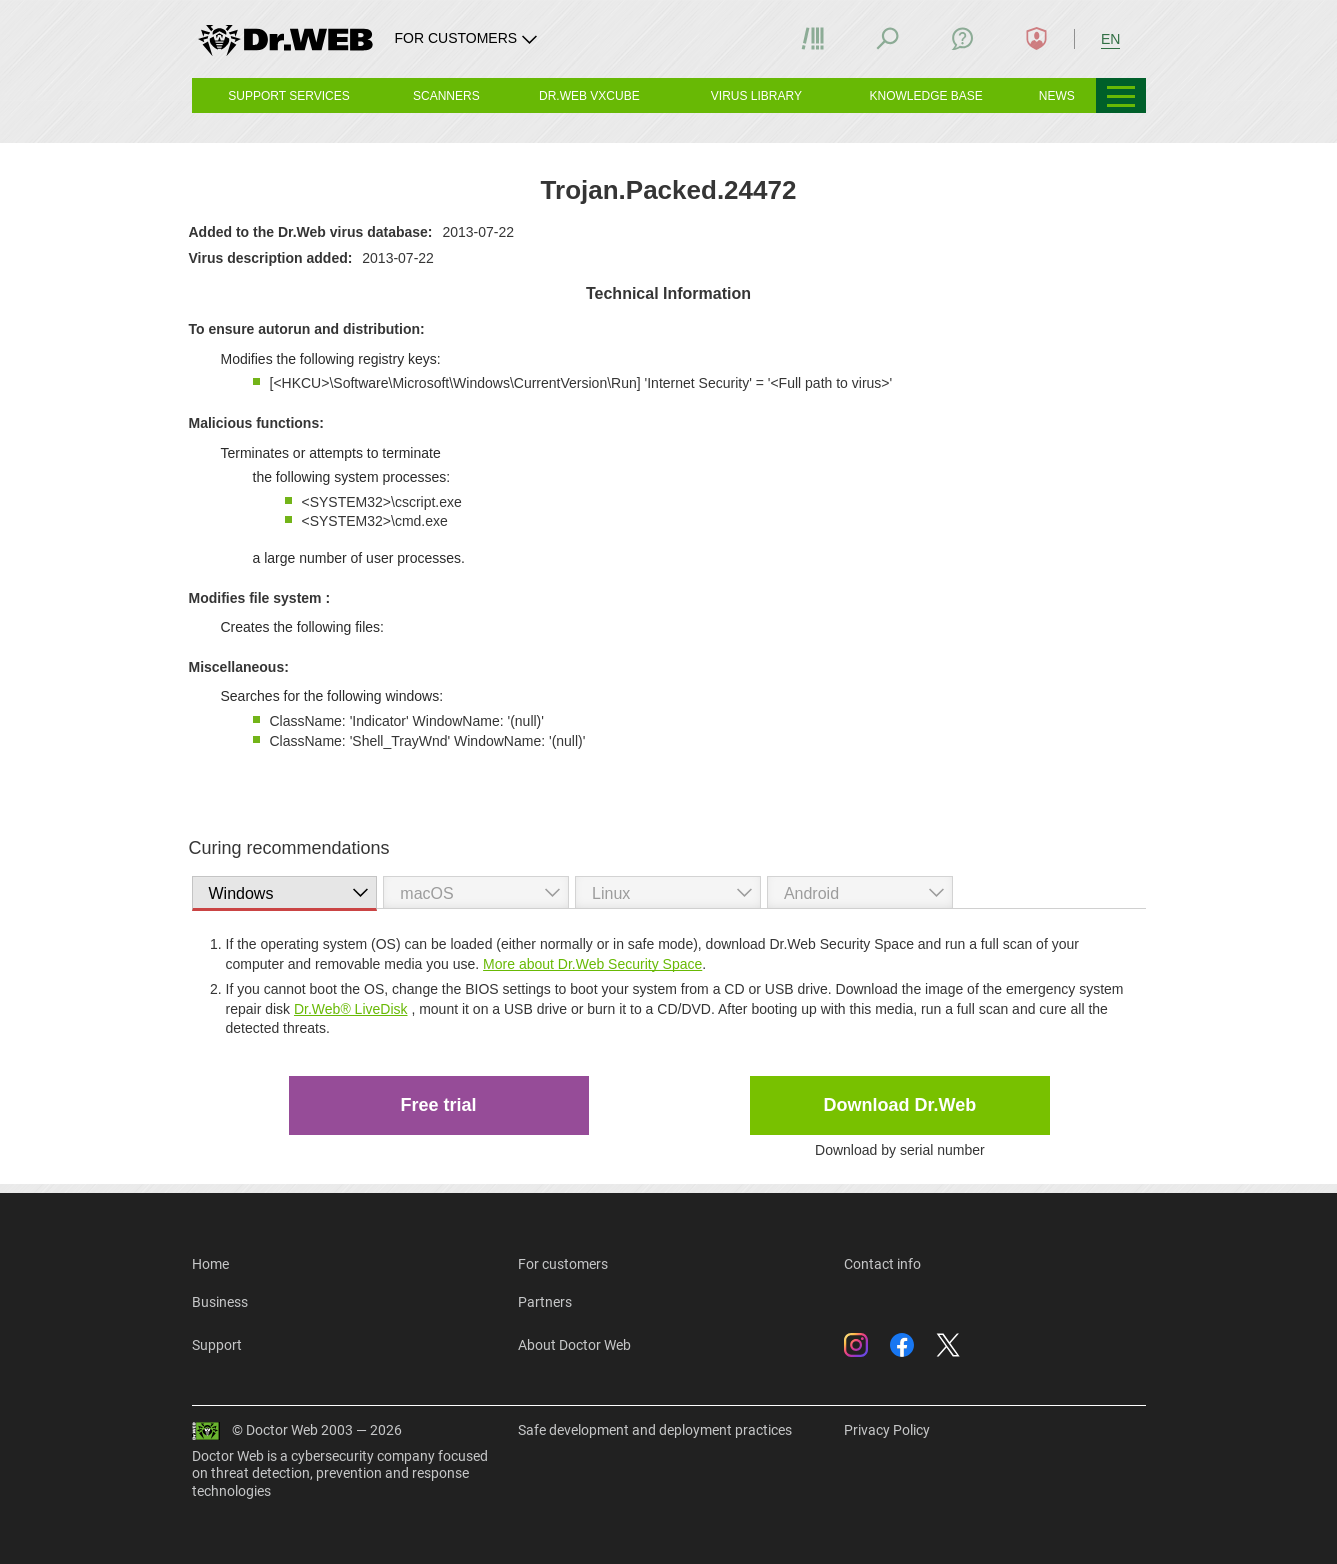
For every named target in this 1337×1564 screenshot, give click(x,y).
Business (220, 1302)
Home (210, 1264)
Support (217, 1345)
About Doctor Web (574, 1345)
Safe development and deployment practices (655, 1430)
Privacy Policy (887, 1430)
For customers (563, 1264)
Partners (545, 1302)
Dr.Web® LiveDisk (351, 1009)
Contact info (882, 1264)
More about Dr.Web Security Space (592, 964)
